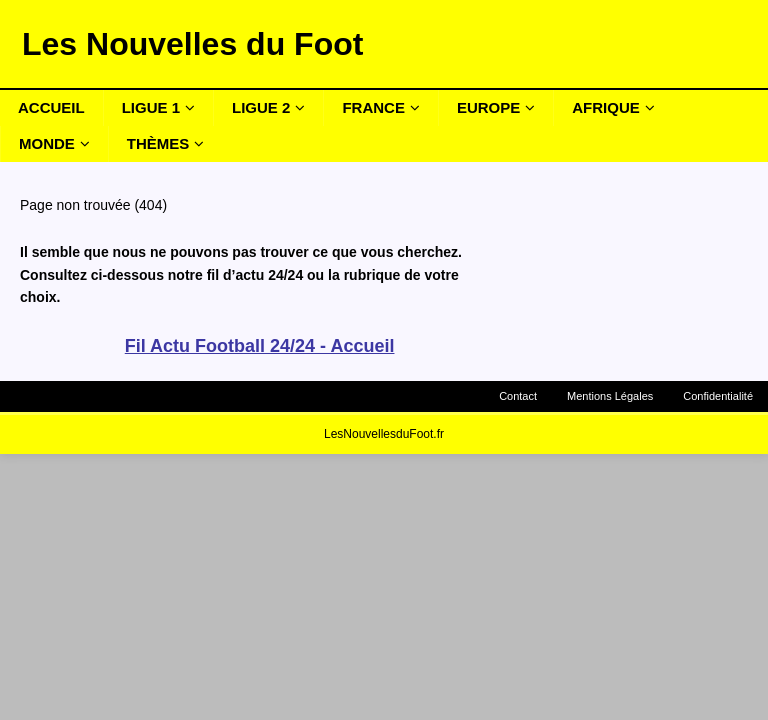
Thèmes (158, 143)
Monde (47, 143)
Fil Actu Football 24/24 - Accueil (260, 346)
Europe (488, 107)
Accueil (51, 107)
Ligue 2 (261, 107)
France (373, 107)
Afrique (606, 107)
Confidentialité (718, 396)
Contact (518, 396)
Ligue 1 (151, 107)
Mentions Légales (610, 396)
